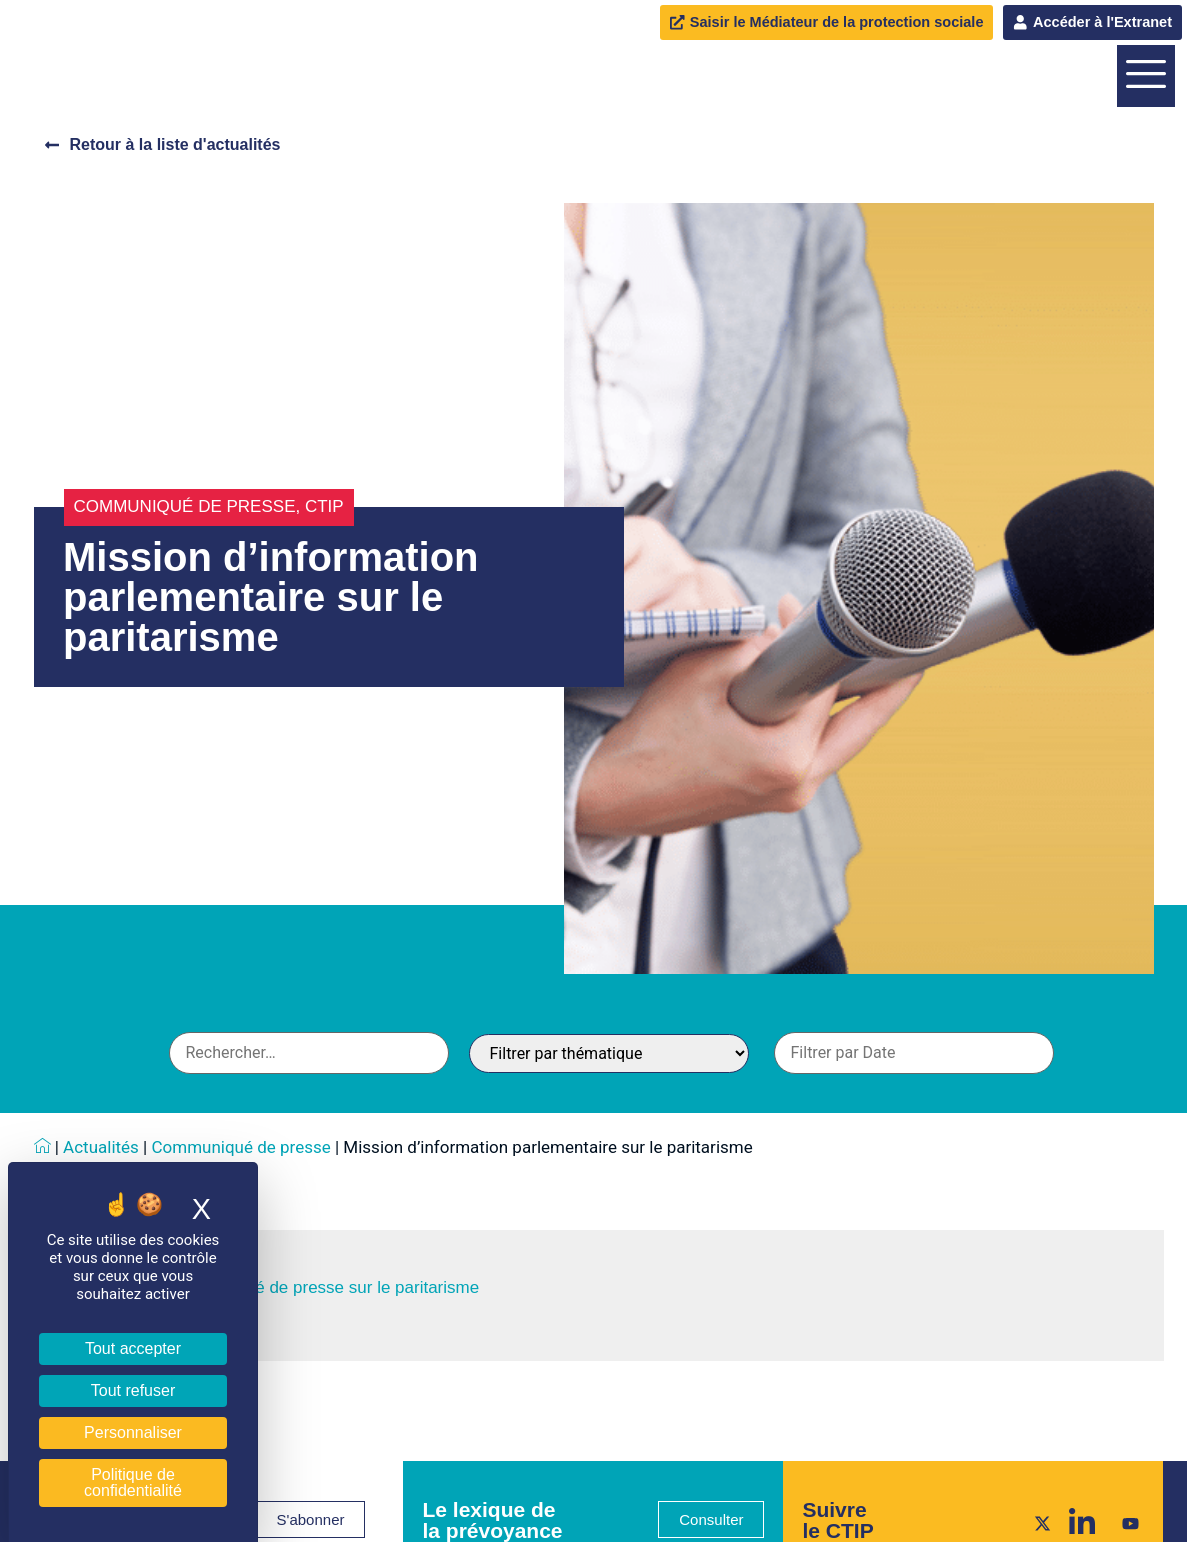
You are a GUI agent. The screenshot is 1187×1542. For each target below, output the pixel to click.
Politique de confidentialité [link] (133, 1482)
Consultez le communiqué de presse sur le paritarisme (274, 1484)
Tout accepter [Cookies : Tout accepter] (133, 1348)
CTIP (324, 703)
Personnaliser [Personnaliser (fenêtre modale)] (133, 1432)
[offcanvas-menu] (1146, 174)
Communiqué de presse (185, 703)
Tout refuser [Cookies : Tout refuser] (133, 1390)
